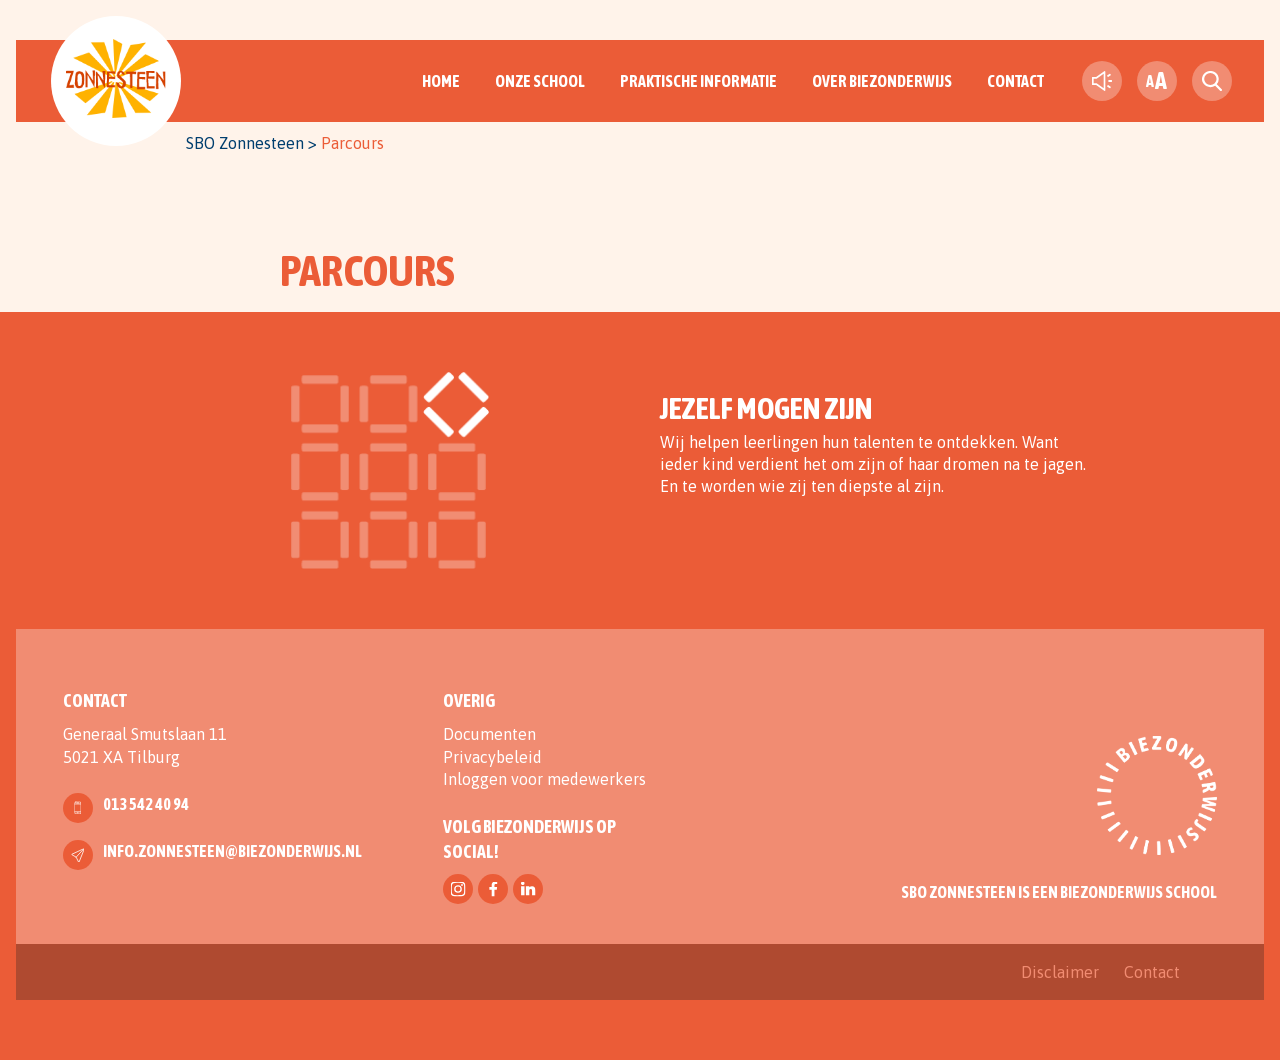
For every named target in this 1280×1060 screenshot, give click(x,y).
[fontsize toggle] (1157, 81)
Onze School (540, 81)
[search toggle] (1212, 81)
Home (441, 81)
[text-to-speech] (1102, 81)
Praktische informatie (698, 81)
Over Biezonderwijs (882, 81)
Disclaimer (1060, 972)
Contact (1015, 81)
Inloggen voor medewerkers (544, 779)
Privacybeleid (492, 757)
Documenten (489, 734)
